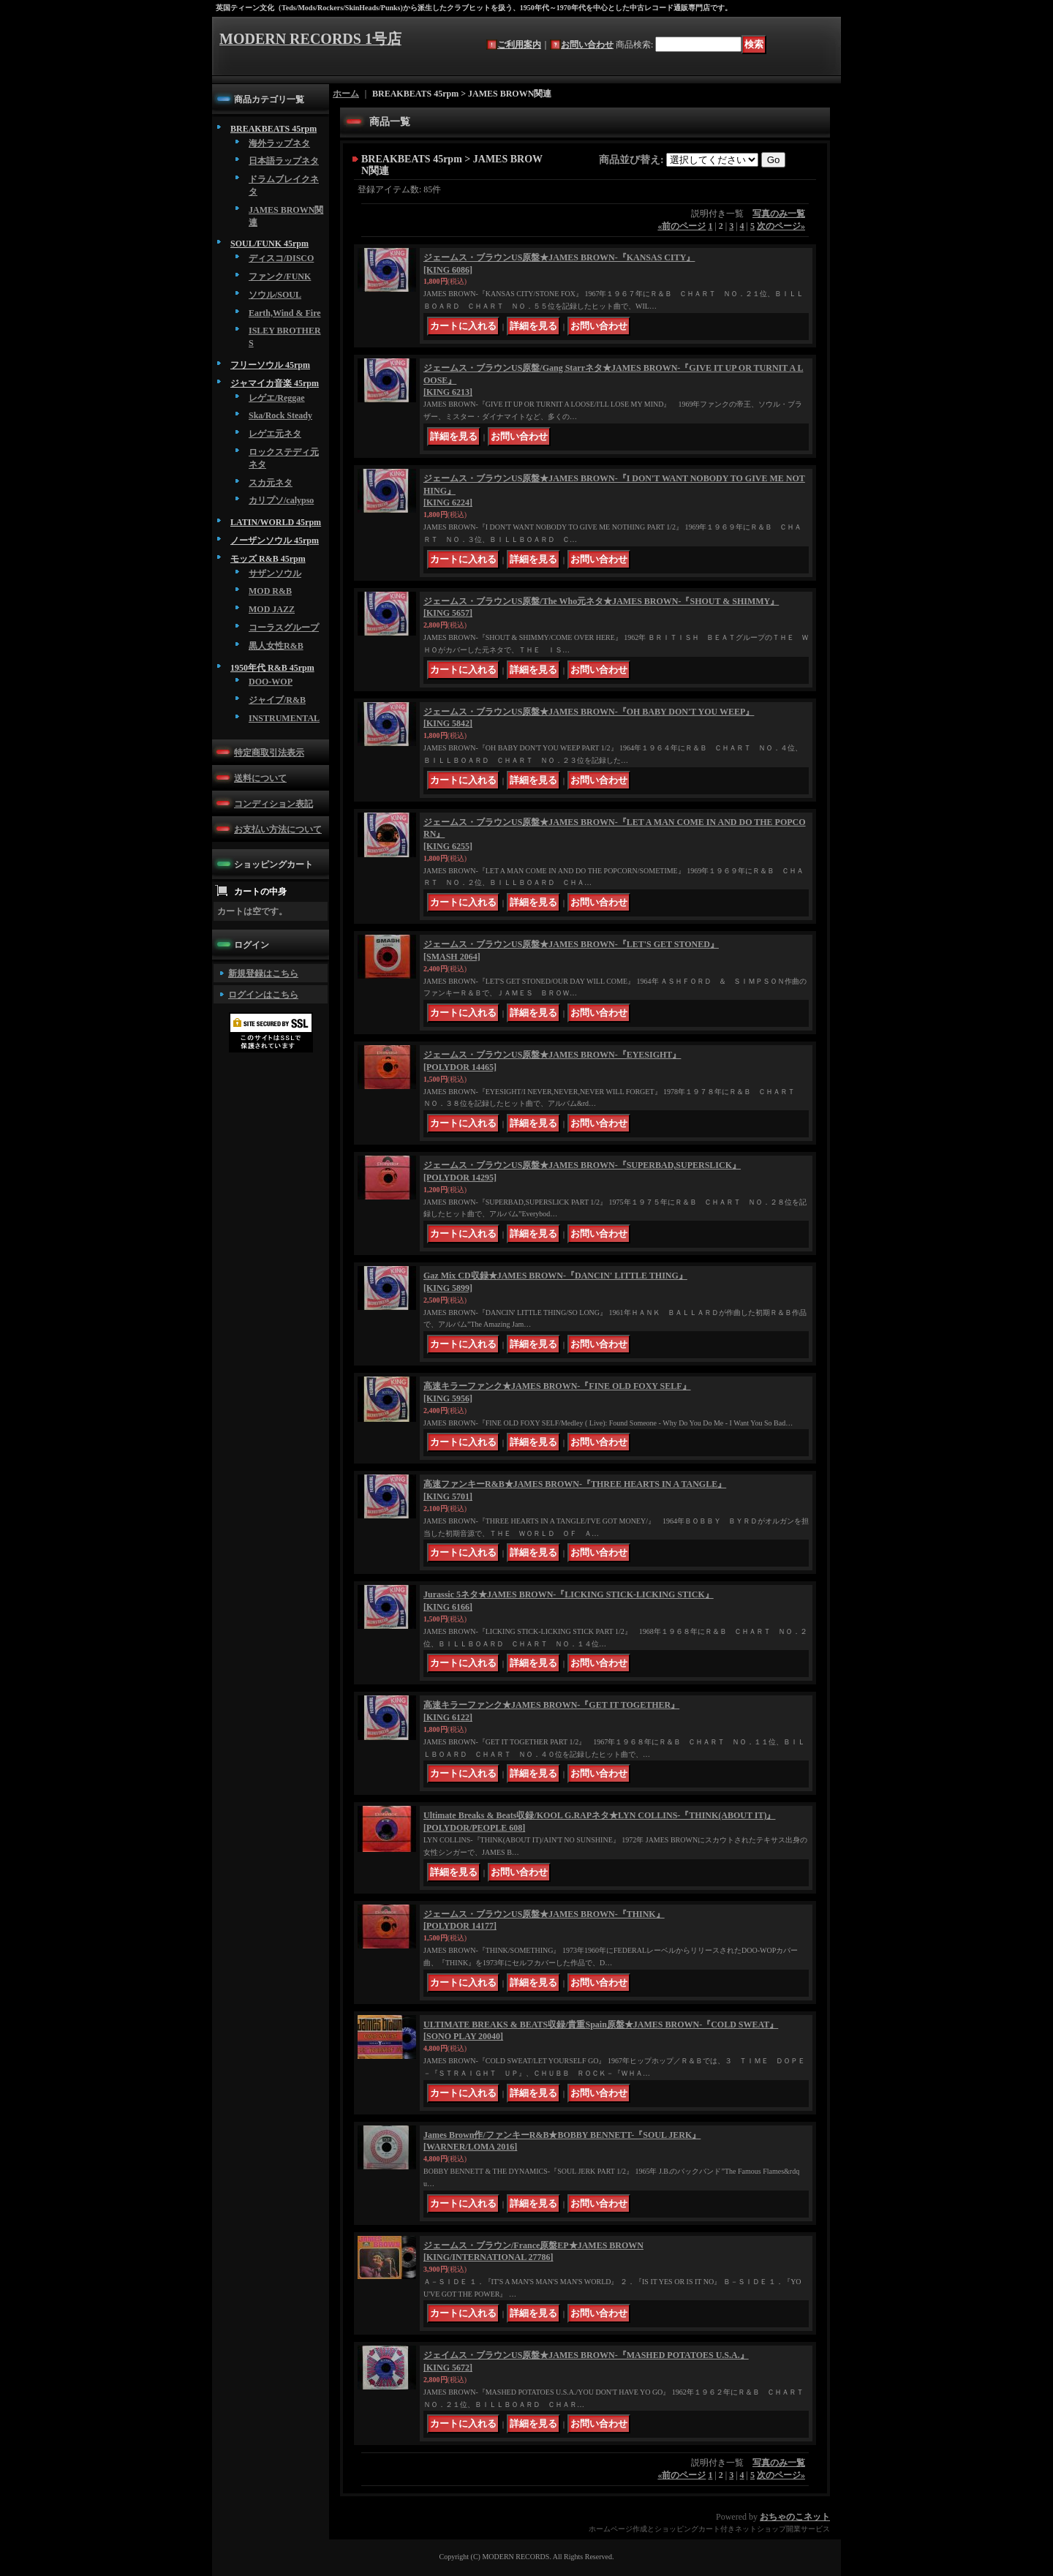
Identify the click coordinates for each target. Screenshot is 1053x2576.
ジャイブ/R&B (277, 700)
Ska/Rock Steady (280, 415)
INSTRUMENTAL (284, 718)
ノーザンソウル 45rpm (274, 540)
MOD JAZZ (272, 609)
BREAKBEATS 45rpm (273, 129)
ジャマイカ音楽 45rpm (274, 383)
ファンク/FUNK (280, 276)
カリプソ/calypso (281, 500)
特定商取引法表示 (269, 752)
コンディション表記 (273, 804)
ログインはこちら (263, 995)
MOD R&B (270, 591)
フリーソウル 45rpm (270, 365)
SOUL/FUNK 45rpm (269, 243)
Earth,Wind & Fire (285, 313)
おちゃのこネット (795, 2517)
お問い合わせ (587, 44)
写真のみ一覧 (778, 213)
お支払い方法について (278, 829)
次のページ (781, 226)
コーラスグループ (284, 627)
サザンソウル (275, 573)
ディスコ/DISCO (281, 258)
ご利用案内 (519, 44)
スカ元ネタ (270, 483)
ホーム (346, 93)
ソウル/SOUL (275, 295)
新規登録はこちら (263, 973)
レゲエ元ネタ (275, 434)
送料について (260, 778)
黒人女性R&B (276, 646)
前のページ (681, 226)
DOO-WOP (270, 682)
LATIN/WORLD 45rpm (275, 522)
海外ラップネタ (279, 143)
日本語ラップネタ (284, 161)
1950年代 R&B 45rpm (272, 668)
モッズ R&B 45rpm (268, 559)
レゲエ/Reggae (277, 398)
